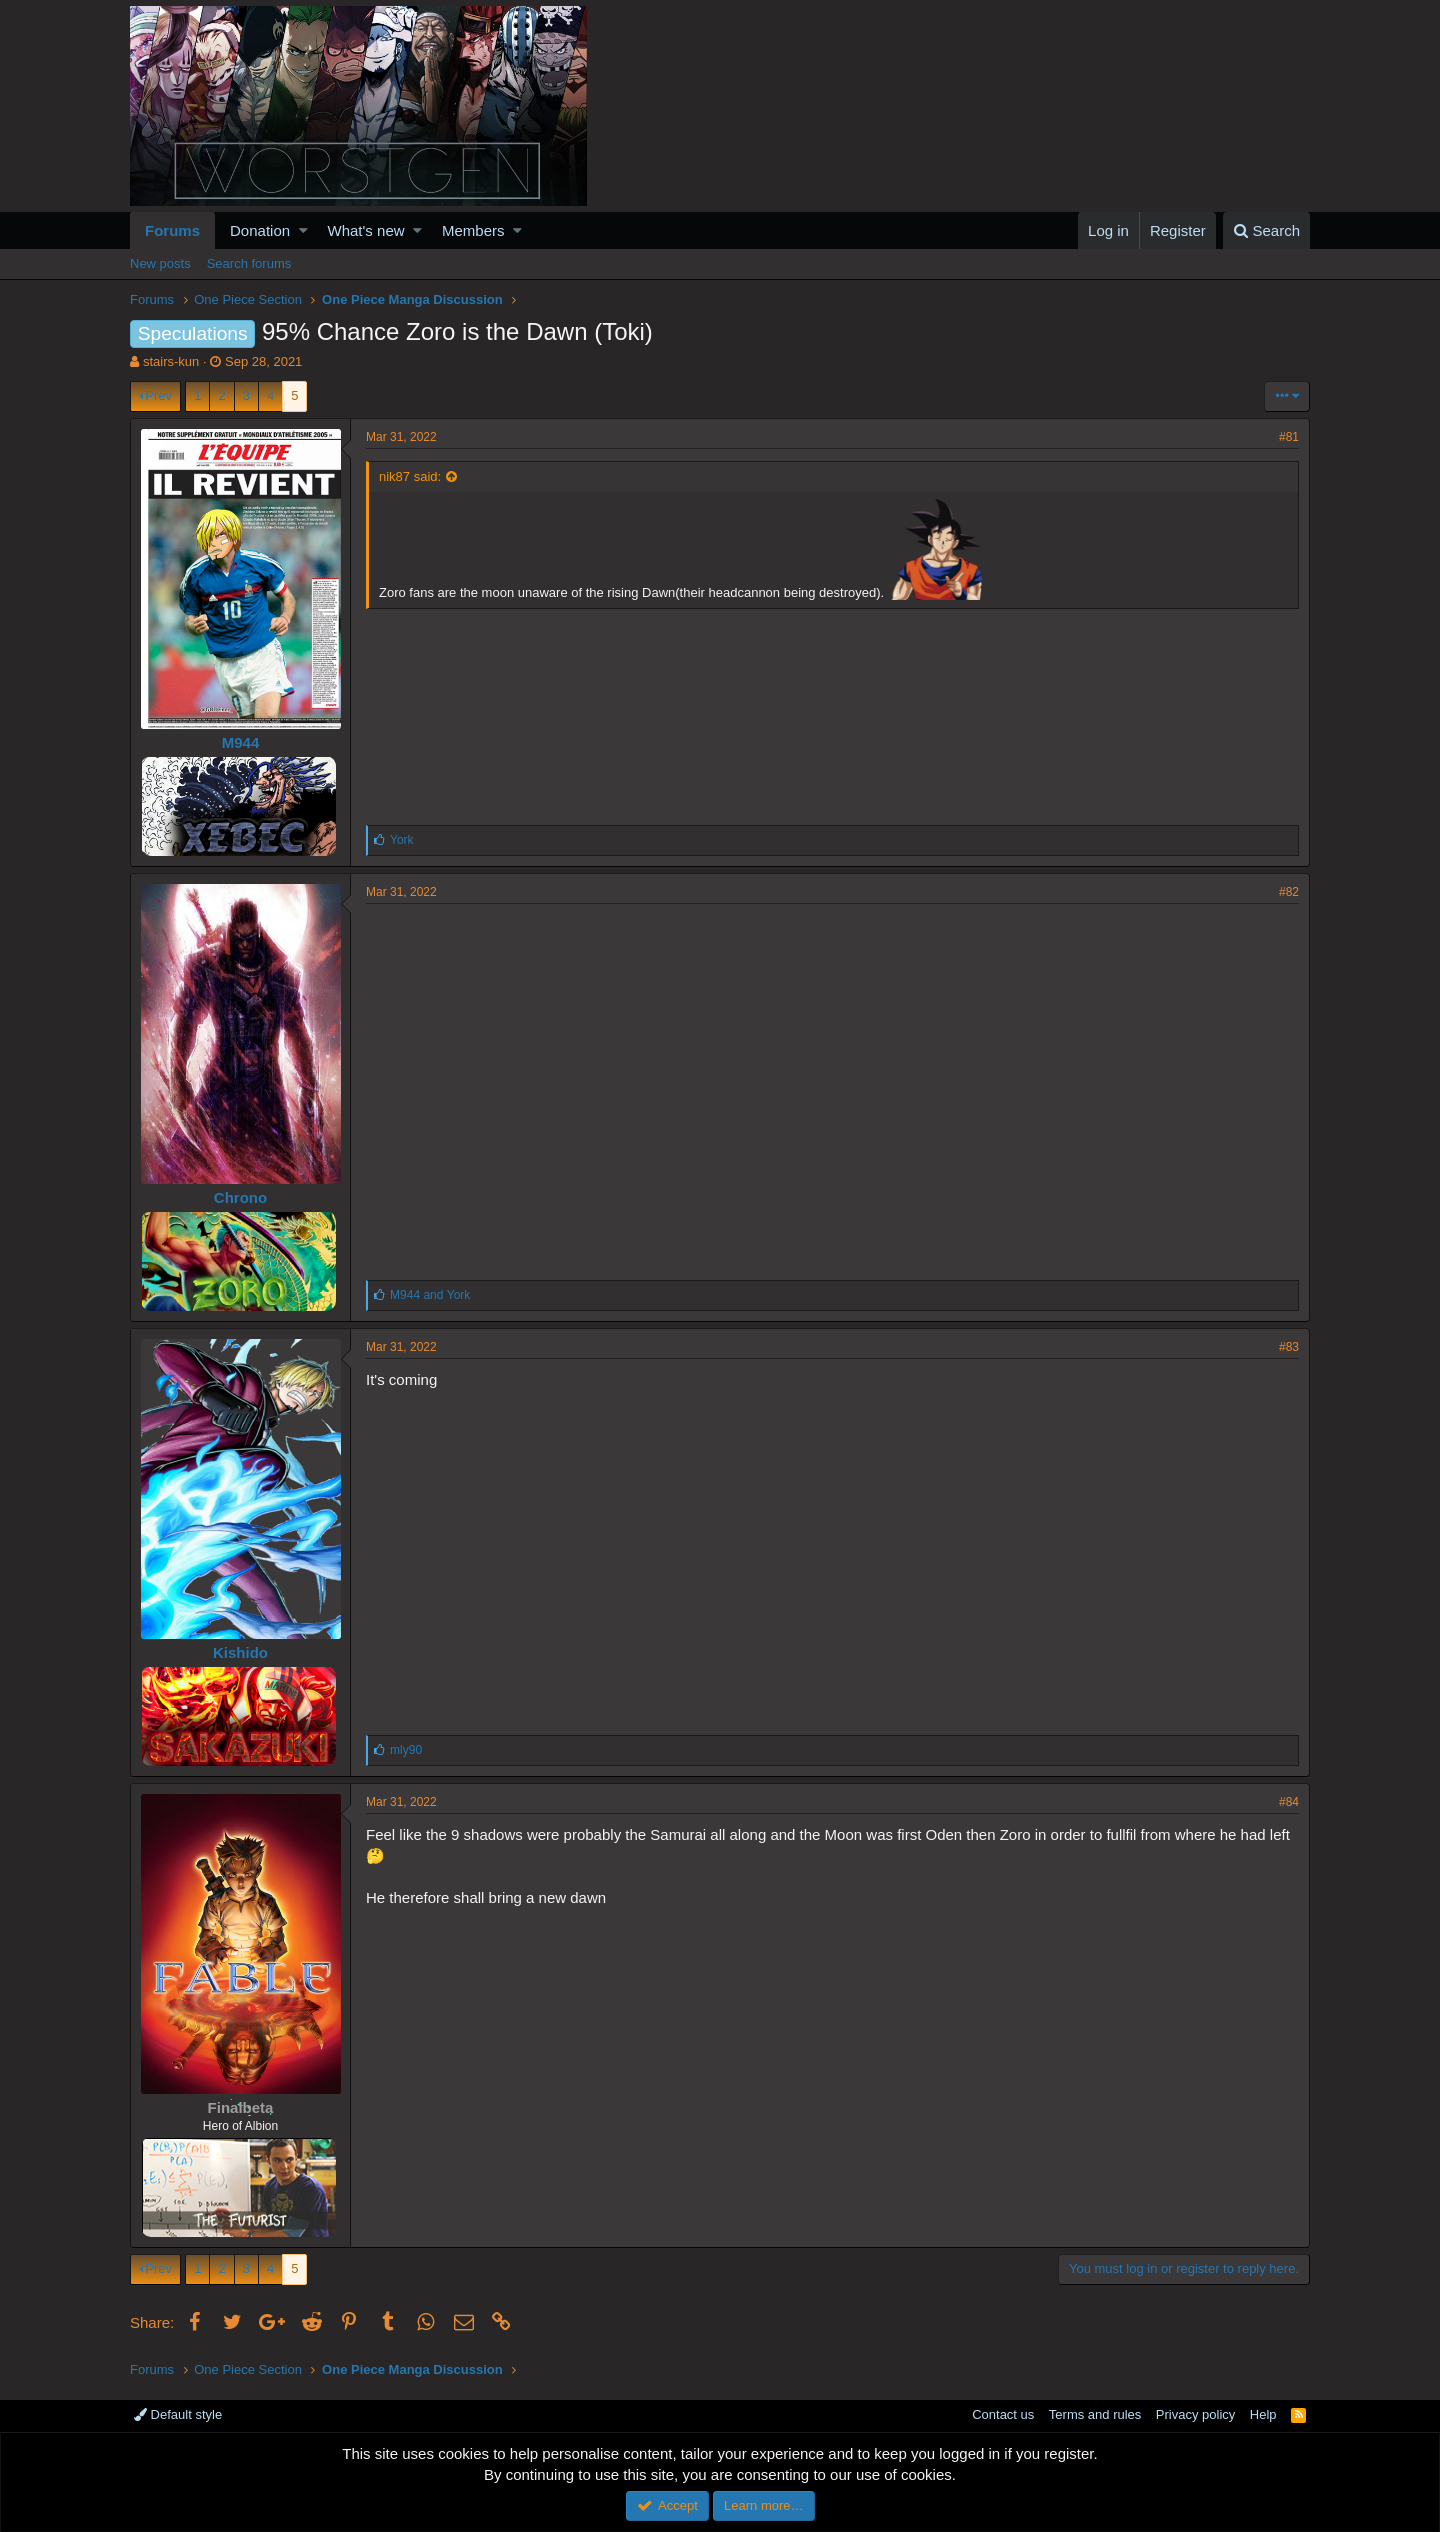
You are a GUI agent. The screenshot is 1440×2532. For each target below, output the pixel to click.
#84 (1289, 1802)
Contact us (1003, 2414)
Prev (158, 395)
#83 (1289, 1347)
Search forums (249, 263)
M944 (241, 742)
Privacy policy (1195, 2414)
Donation (260, 230)
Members (473, 230)
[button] (303, 230)
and (430, 1295)
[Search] (1266, 230)
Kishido (240, 1652)
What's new (366, 230)
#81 (1289, 437)
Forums (172, 230)
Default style (178, 2414)
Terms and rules (1095, 2414)
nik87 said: (410, 476)
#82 (1289, 892)
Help (1263, 2414)
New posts (160, 263)
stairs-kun (171, 361)
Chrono (240, 1197)
